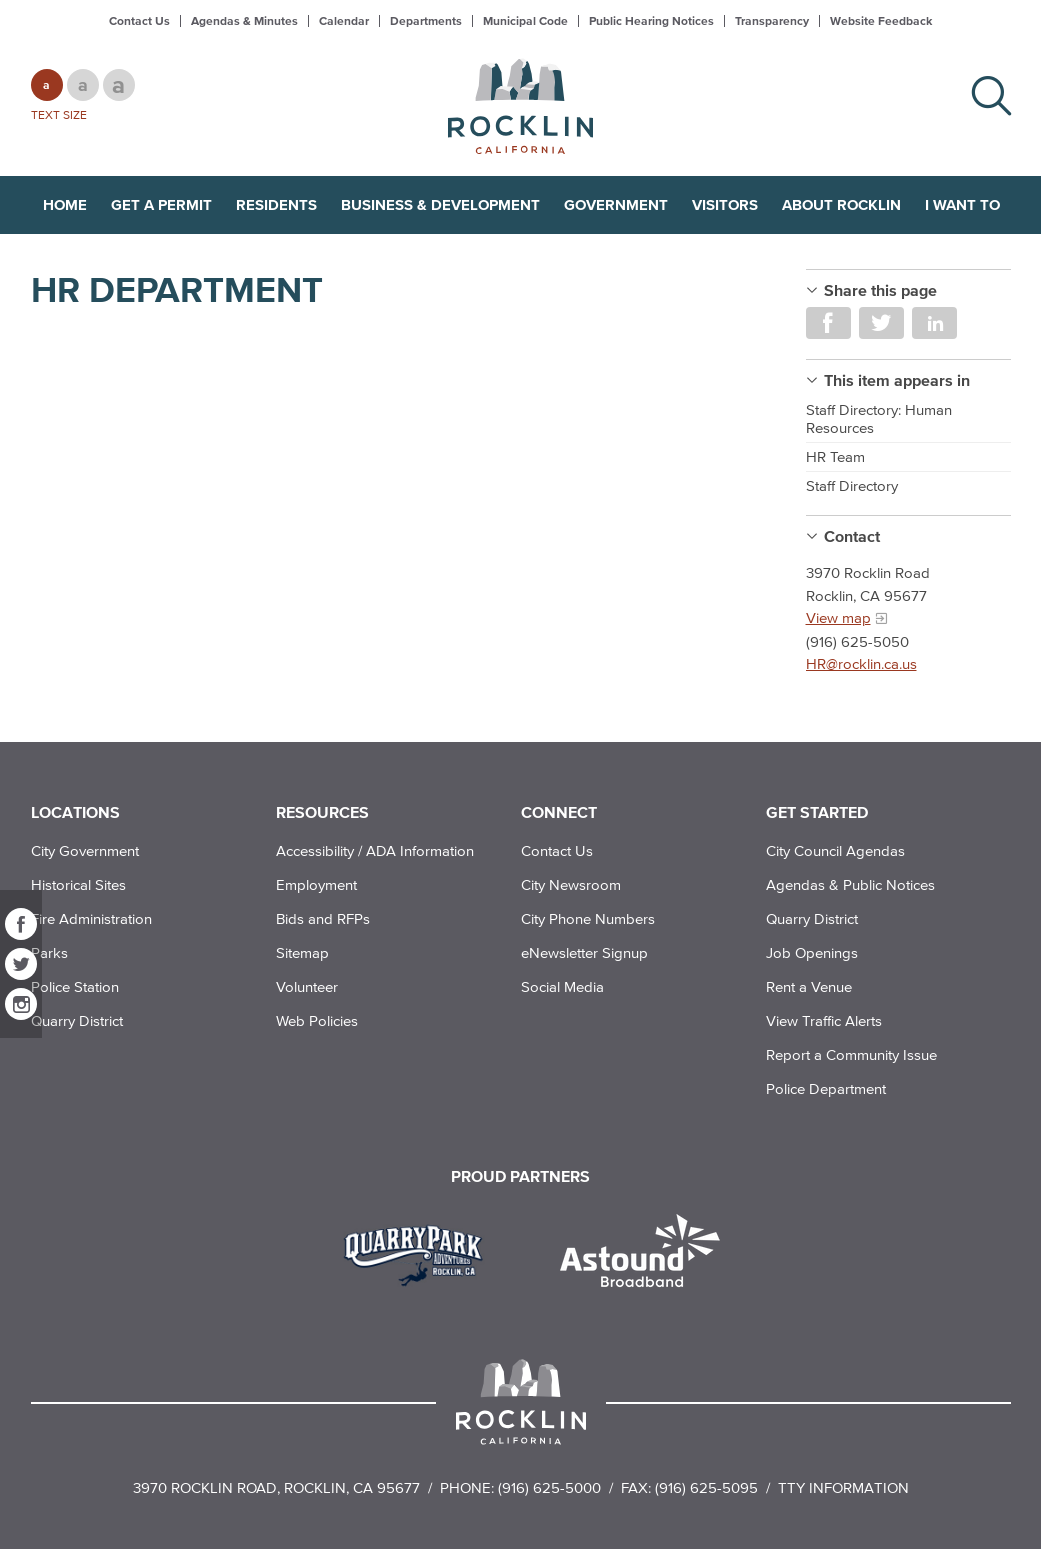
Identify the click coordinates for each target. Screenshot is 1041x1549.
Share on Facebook (828, 323)
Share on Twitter (881, 323)
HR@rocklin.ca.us (861, 663)
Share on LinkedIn (934, 323)
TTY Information (843, 1487)
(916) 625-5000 (549, 1487)
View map (838, 617)
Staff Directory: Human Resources (879, 418)
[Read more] (420, 1253)
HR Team (835, 456)
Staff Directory (852, 485)
